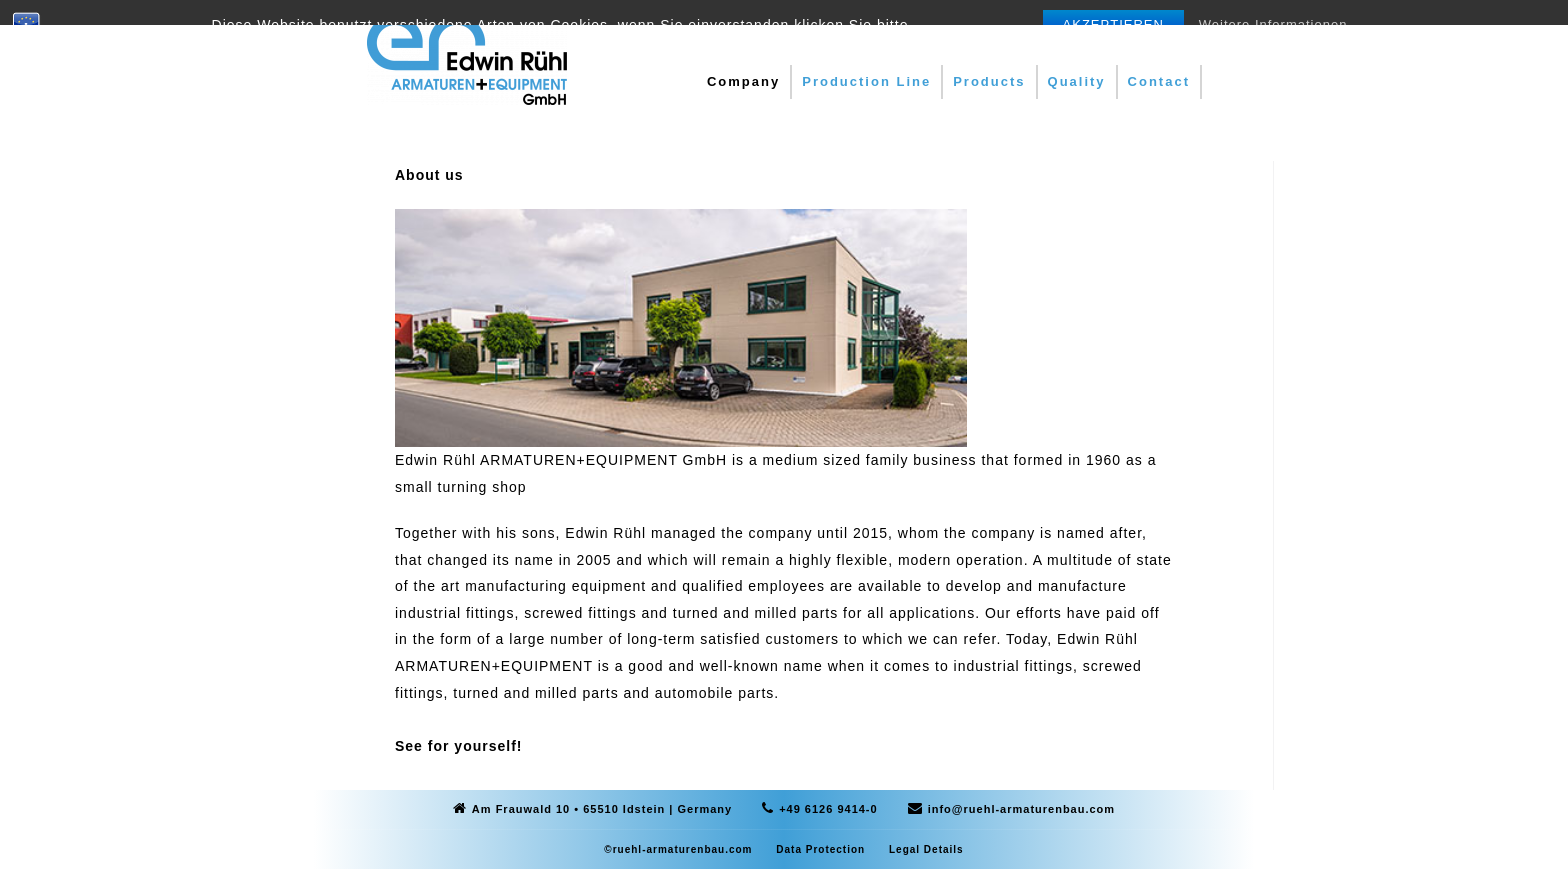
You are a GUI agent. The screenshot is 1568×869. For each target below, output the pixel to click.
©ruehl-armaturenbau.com (678, 849)
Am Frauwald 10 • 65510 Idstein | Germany (602, 809)
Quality (1077, 81)
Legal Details (926, 849)
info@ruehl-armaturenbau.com (1021, 809)
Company (743, 81)
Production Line (866, 81)
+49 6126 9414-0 (828, 809)
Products (989, 81)
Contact (1159, 81)
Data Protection (820, 849)
